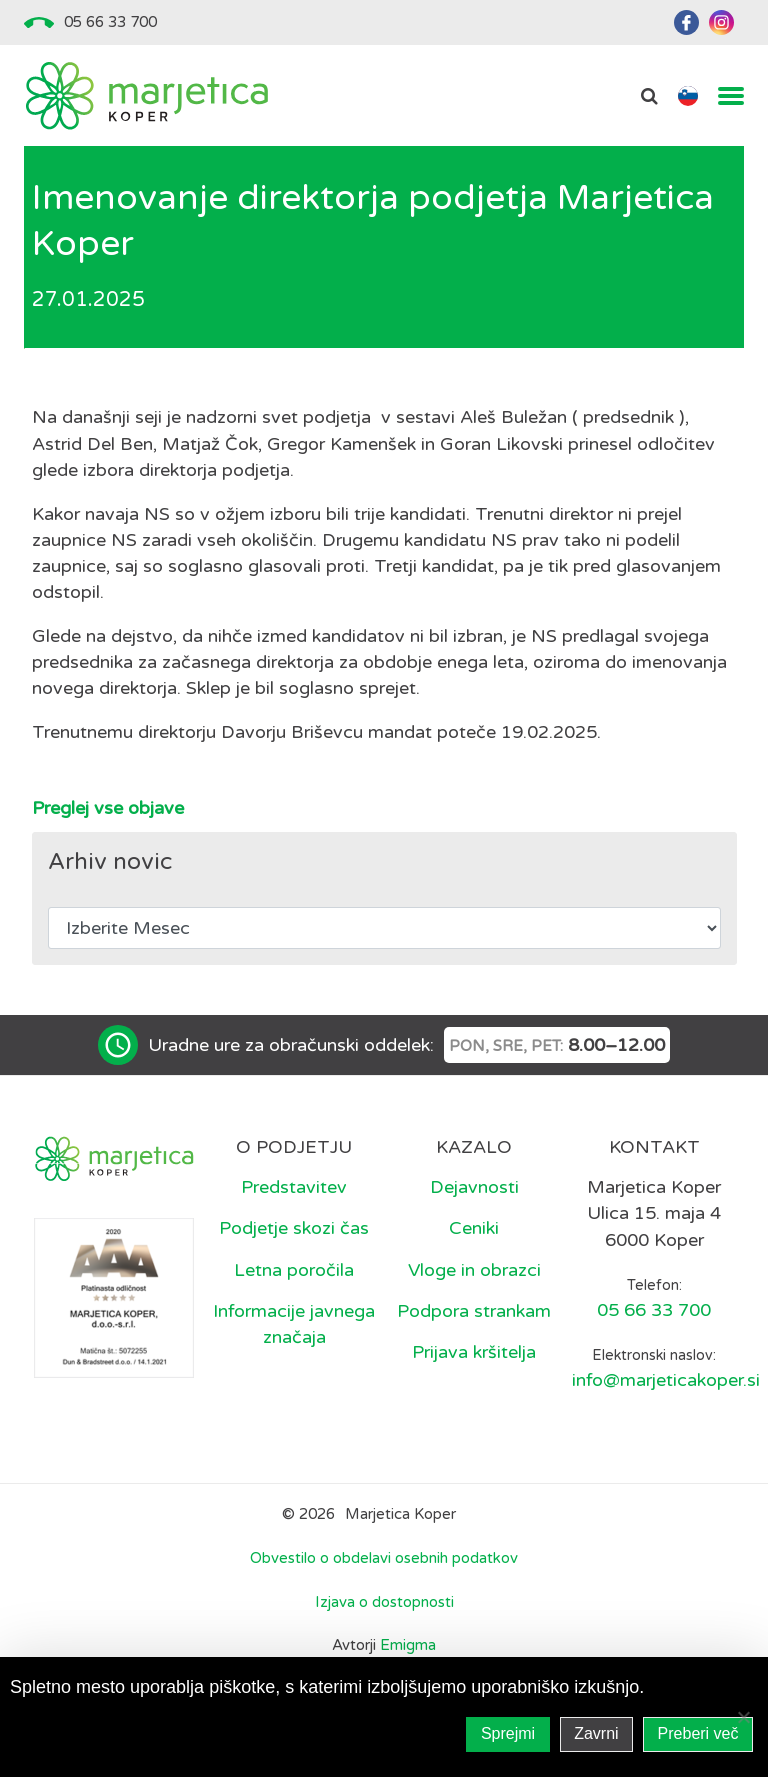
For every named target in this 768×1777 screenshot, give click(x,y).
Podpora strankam (474, 1311)
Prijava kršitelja (474, 1352)
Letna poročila (294, 1270)
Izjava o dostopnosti (384, 1602)
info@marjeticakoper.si (666, 1380)
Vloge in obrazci (474, 1270)
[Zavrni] (743, 1717)
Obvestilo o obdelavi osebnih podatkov (384, 1558)
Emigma (408, 1645)
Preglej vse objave (108, 808)
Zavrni (596, 1733)
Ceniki (474, 1228)
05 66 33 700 (110, 22)
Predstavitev (294, 1187)
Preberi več (698, 1733)
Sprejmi (508, 1733)
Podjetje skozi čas (294, 1228)
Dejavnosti (474, 1187)
